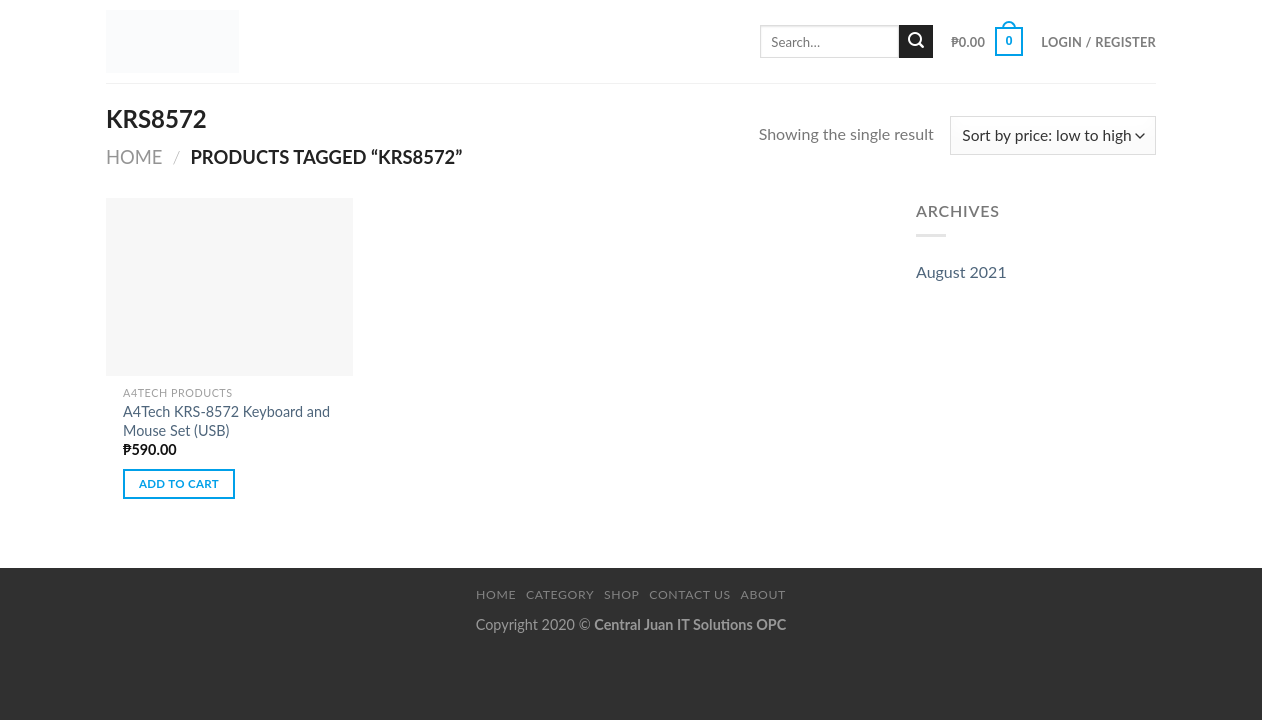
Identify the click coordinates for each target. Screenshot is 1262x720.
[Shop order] (1053, 135)
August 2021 (961, 271)
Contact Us (689, 594)
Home (134, 157)
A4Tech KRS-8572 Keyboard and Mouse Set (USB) (226, 421)
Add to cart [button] (179, 483)
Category (560, 594)
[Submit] (916, 42)
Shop (622, 594)
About (763, 594)
